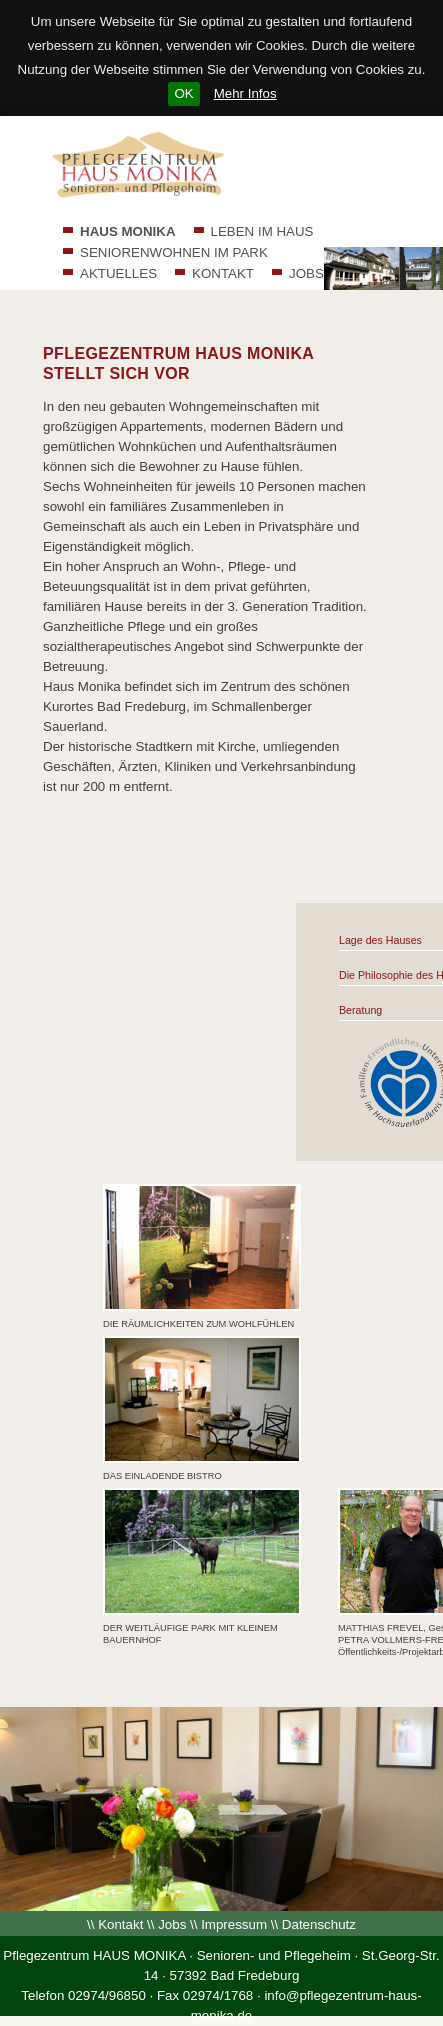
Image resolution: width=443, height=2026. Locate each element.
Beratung (360, 1010)
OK (183, 93)
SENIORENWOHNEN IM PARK (174, 252)
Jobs (172, 1924)
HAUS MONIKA (128, 231)
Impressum (234, 1924)
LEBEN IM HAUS (262, 231)
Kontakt (120, 1924)
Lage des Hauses (380, 940)
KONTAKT (223, 273)
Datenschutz (319, 1924)
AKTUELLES (118, 273)
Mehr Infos (245, 93)
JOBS (306, 273)
